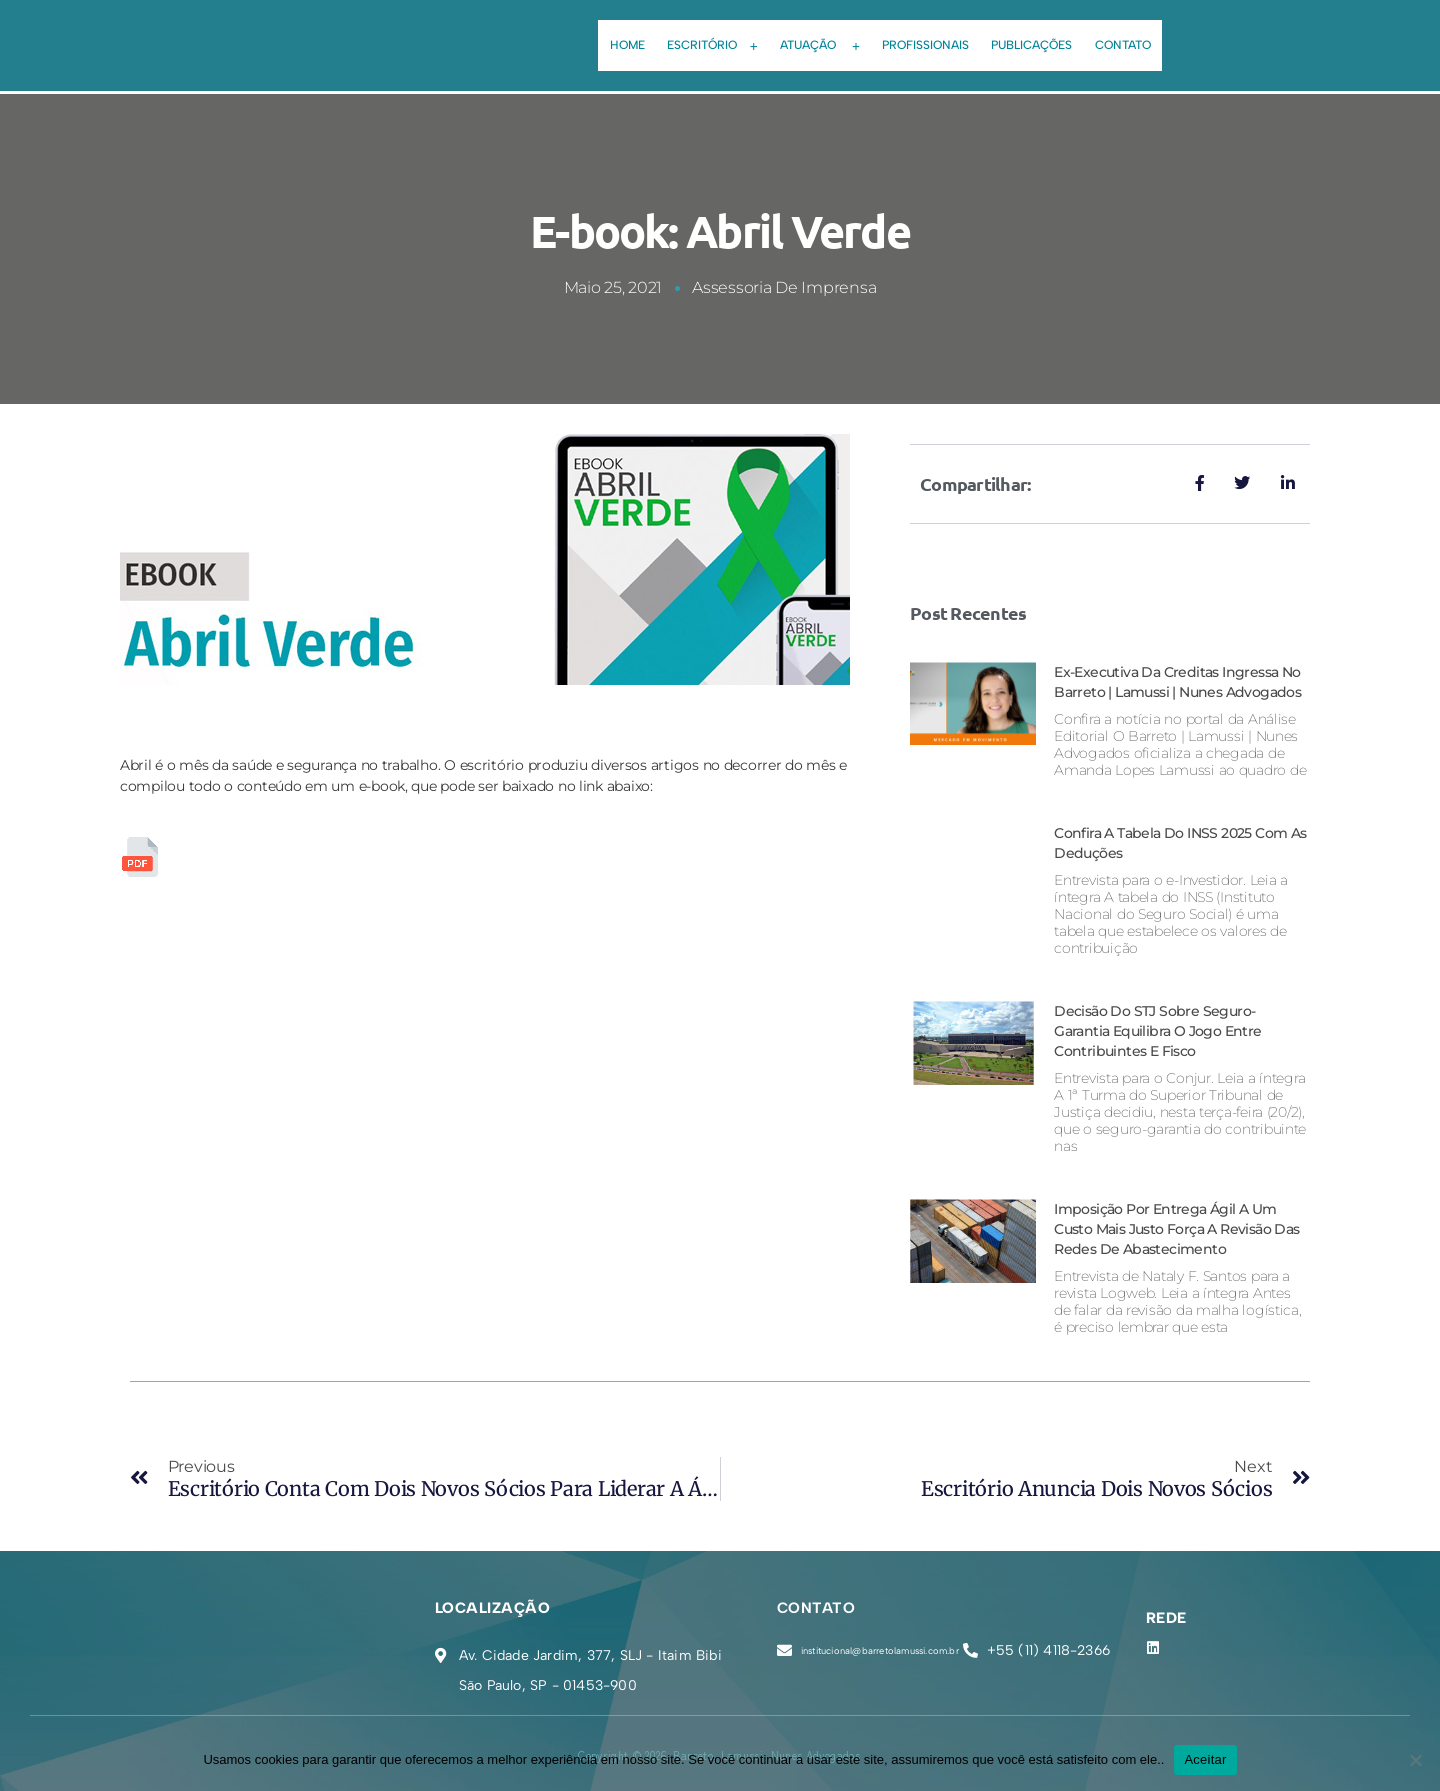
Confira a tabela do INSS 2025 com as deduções (1160, 842)
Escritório (700, 35)
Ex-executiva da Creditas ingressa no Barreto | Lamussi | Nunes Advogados (1176, 671)
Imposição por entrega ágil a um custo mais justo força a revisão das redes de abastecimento (1174, 1228)
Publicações (1043, 35)
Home (607, 35)
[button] (700, 35)
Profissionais (929, 35)
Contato (1142, 35)
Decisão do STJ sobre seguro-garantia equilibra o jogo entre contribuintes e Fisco (1165, 1030)
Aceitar (1205, 1759)
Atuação (816, 35)
